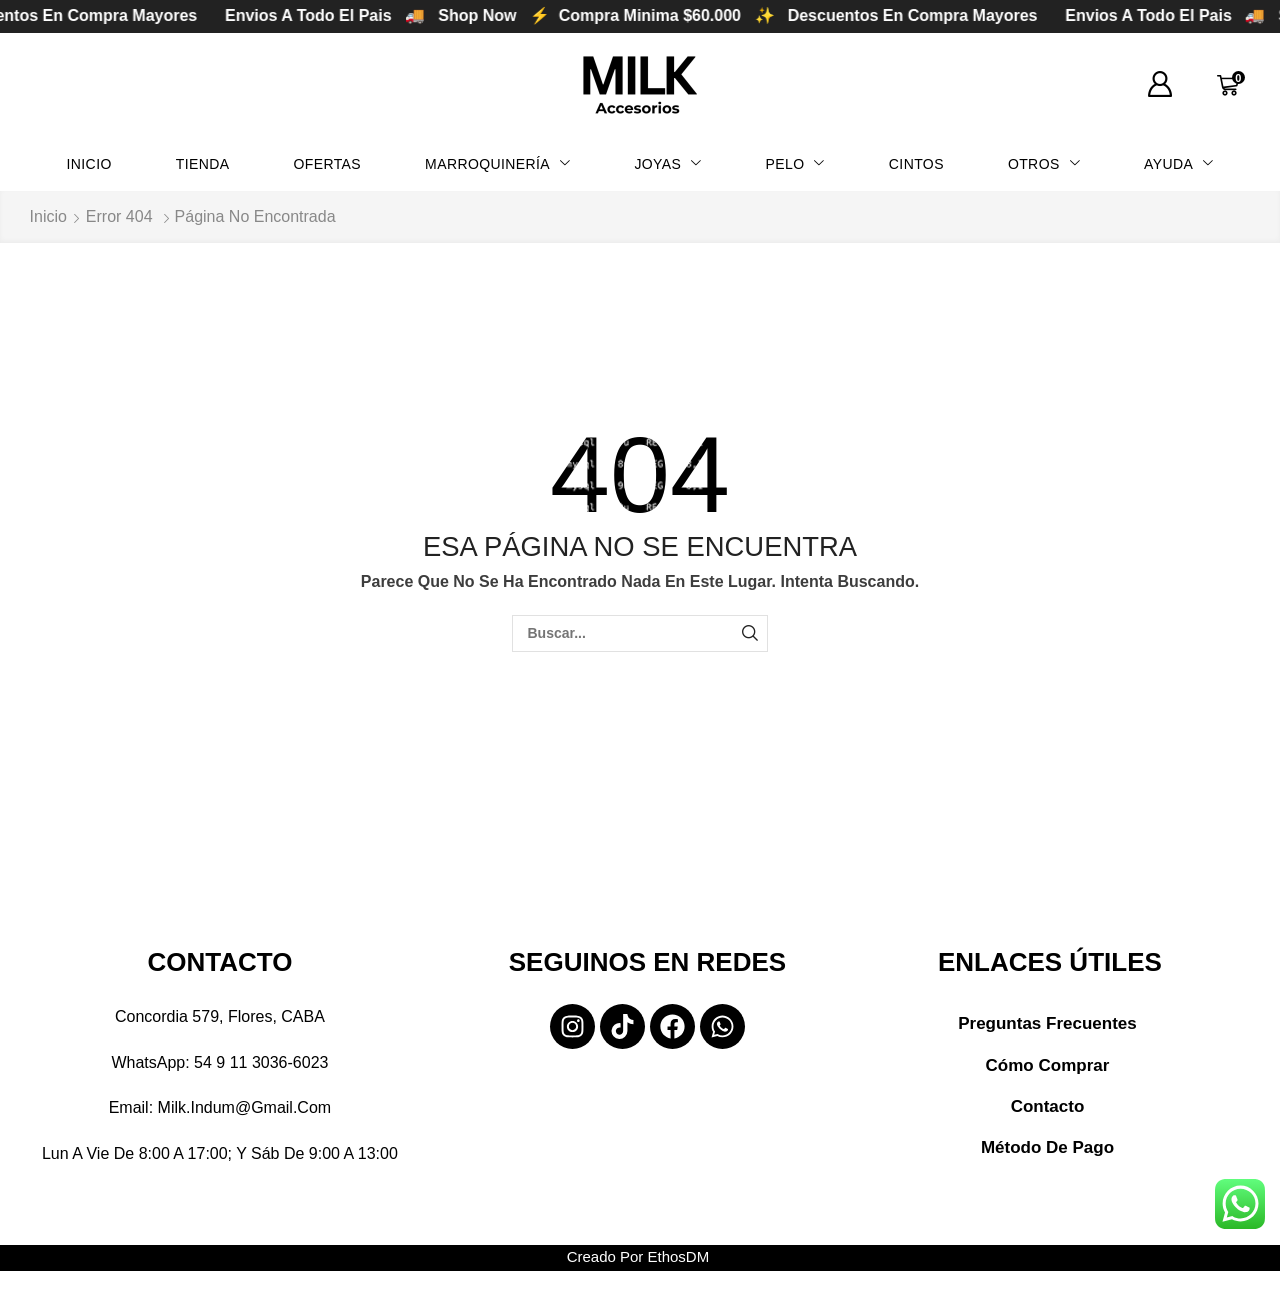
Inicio (48, 216)
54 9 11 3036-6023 (261, 1062)
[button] (1160, 85)
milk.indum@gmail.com (245, 1107)
